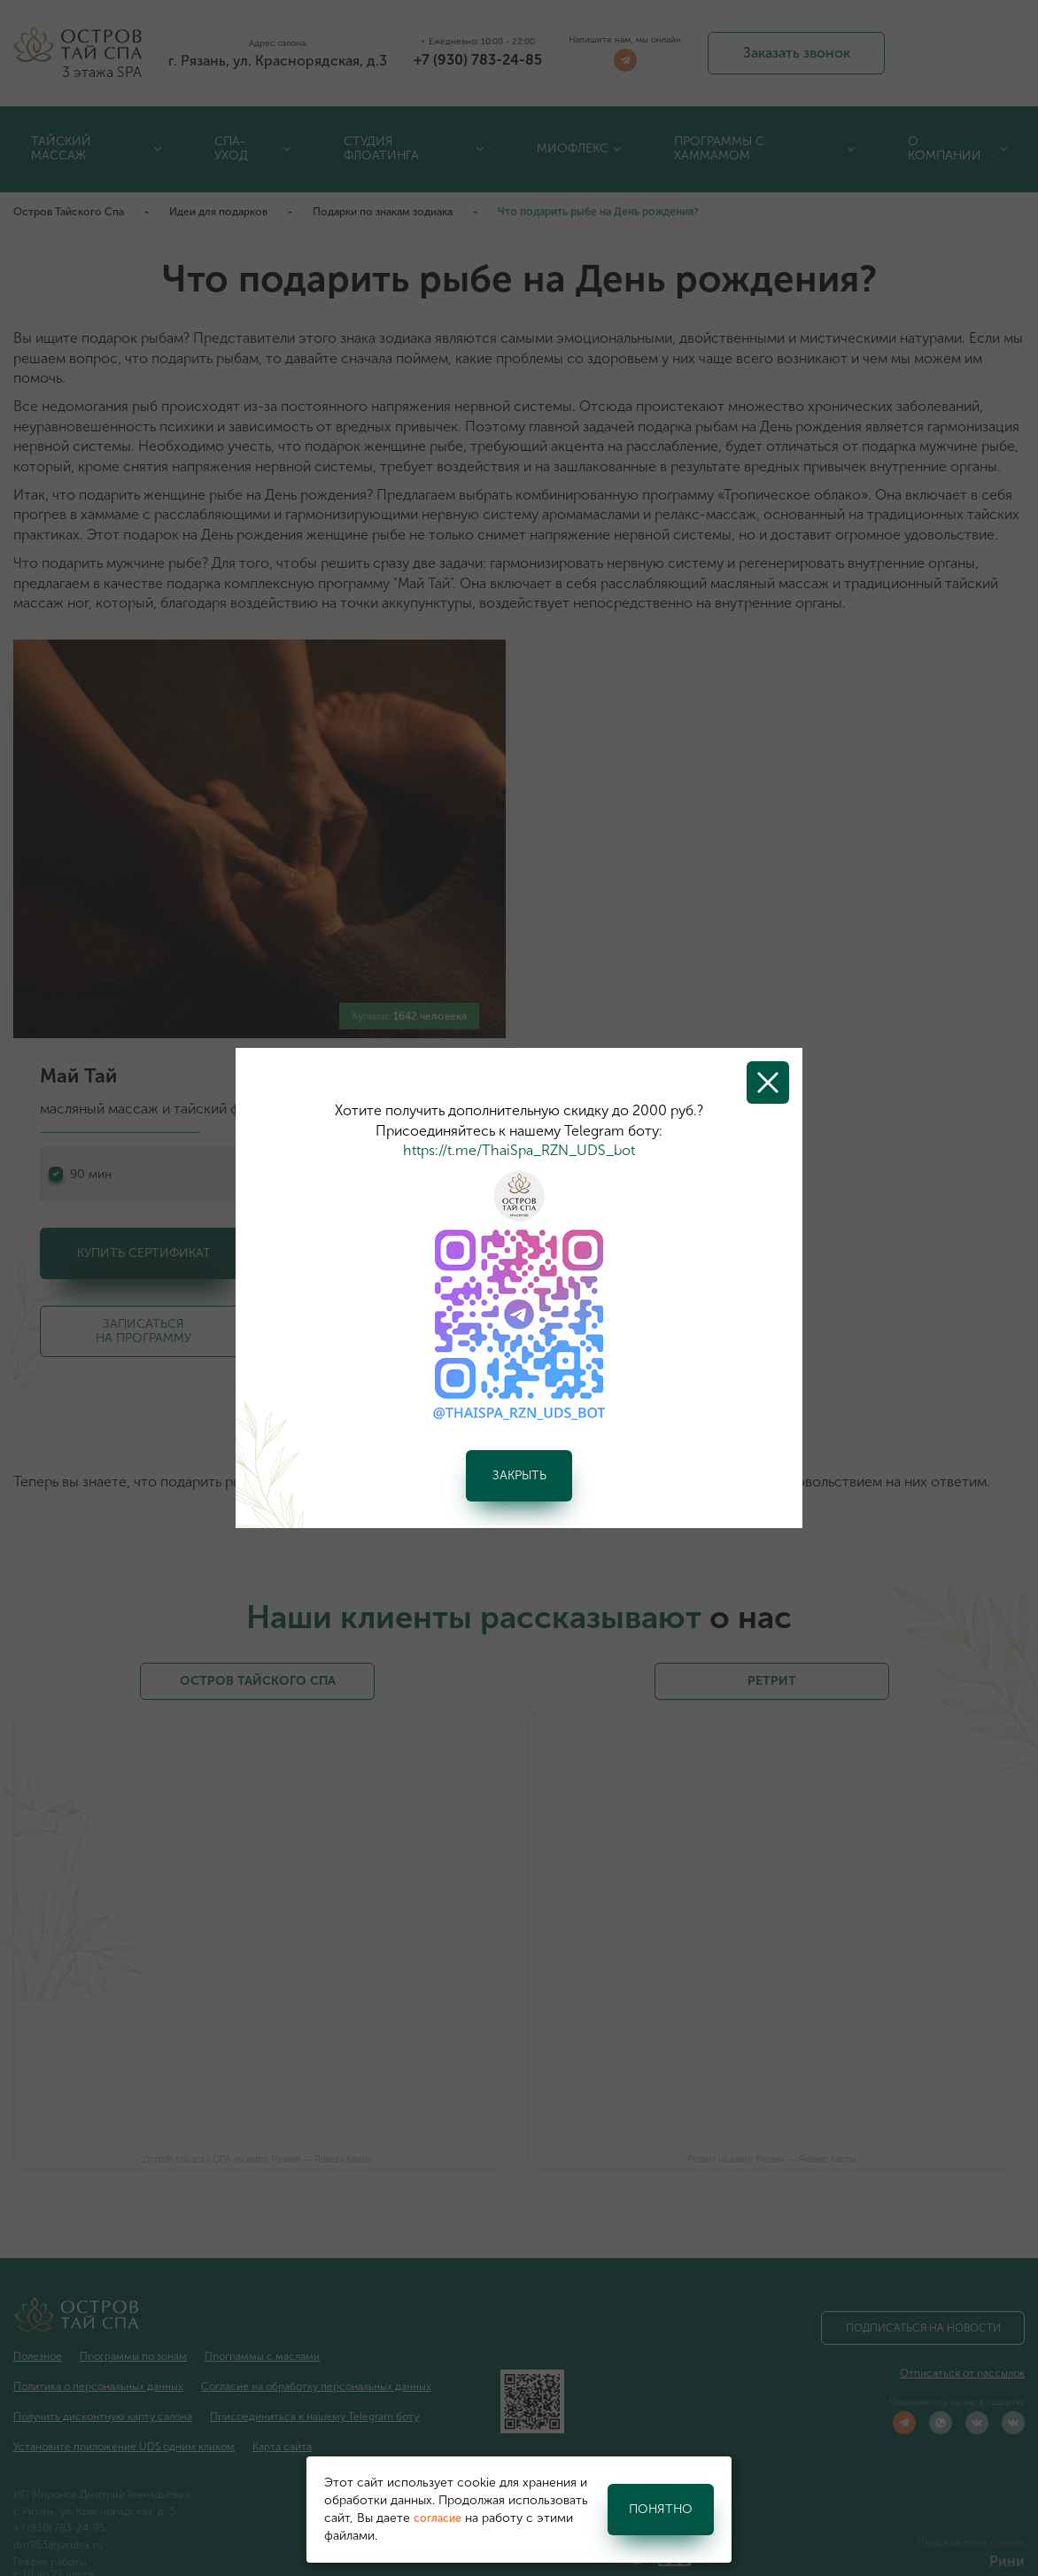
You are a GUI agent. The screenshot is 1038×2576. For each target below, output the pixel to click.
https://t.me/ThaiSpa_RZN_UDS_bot (519, 1150)
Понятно (661, 2509)
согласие (437, 2518)
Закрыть (519, 1475)
